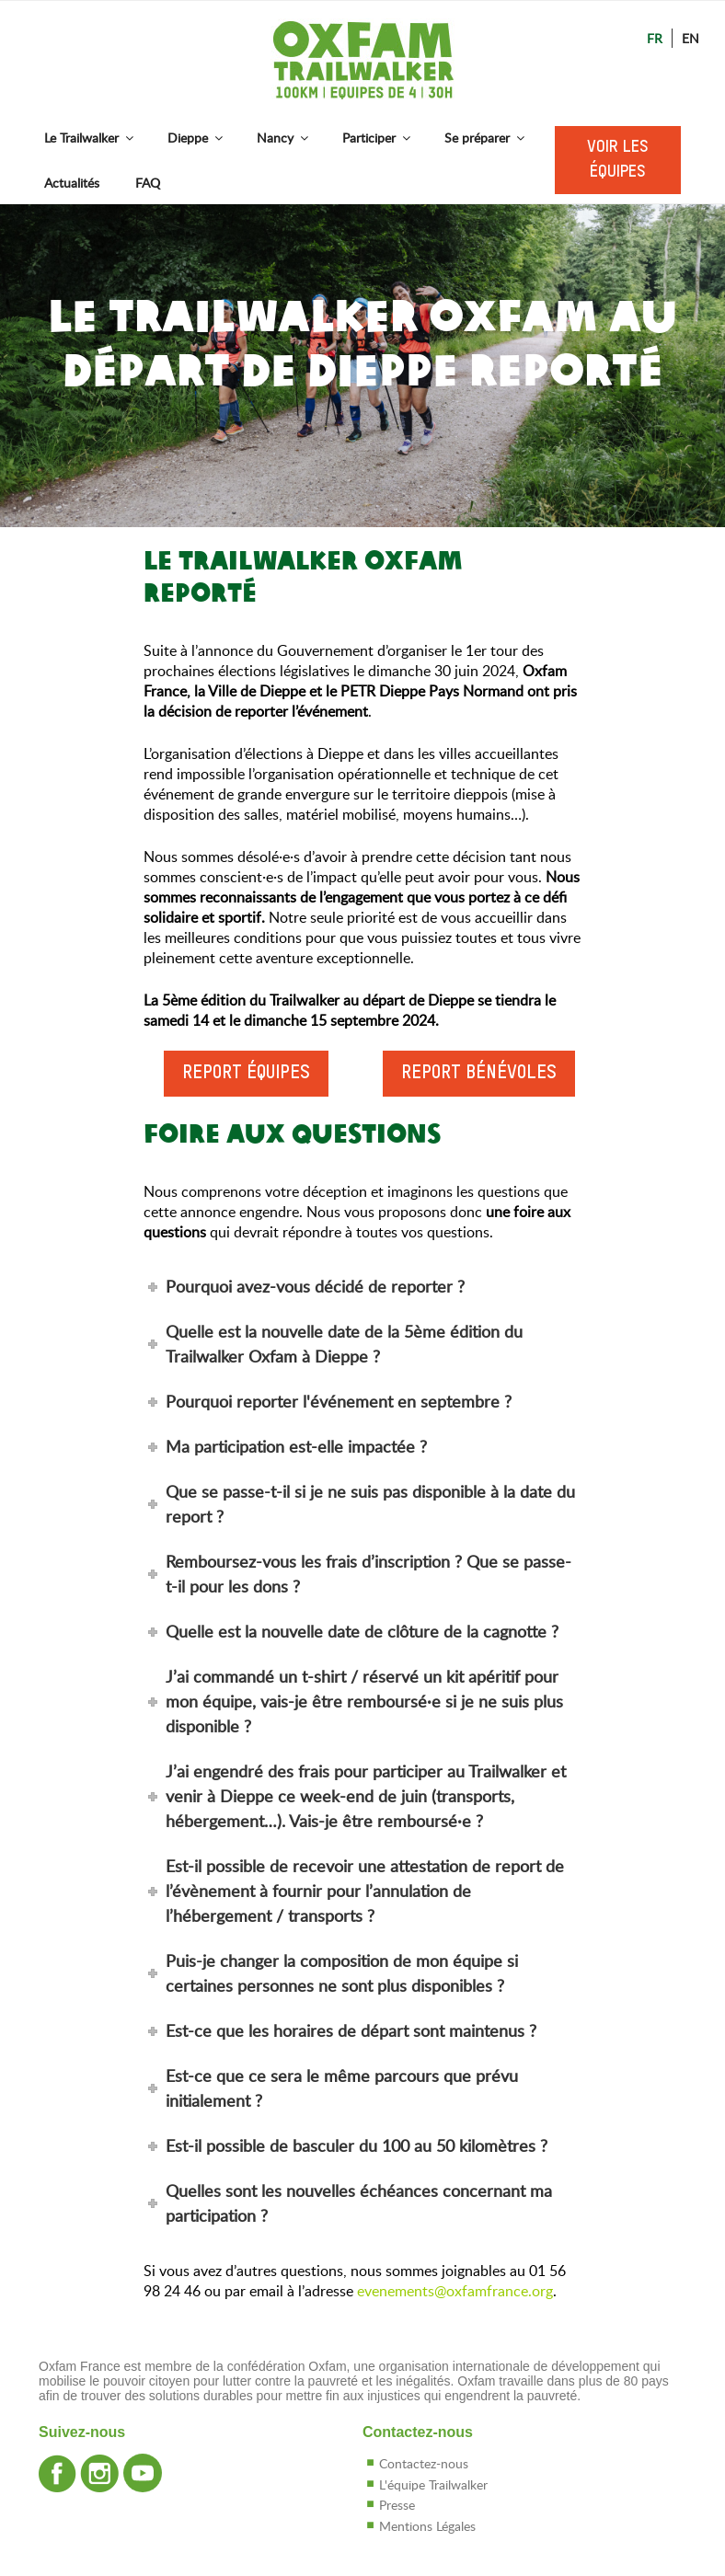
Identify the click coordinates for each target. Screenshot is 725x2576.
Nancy (284, 137)
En (690, 38)
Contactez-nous (423, 2463)
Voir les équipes (618, 159)
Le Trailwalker (90, 137)
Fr (654, 38)
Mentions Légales (427, 2526)
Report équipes (246, 1073)
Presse (397, 2504)
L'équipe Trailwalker (433, 2484)
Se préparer (485, 137)
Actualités (71, 182)
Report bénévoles (479, 1073)
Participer (377, 137)
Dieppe (196, 137)
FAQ (147, 182)
